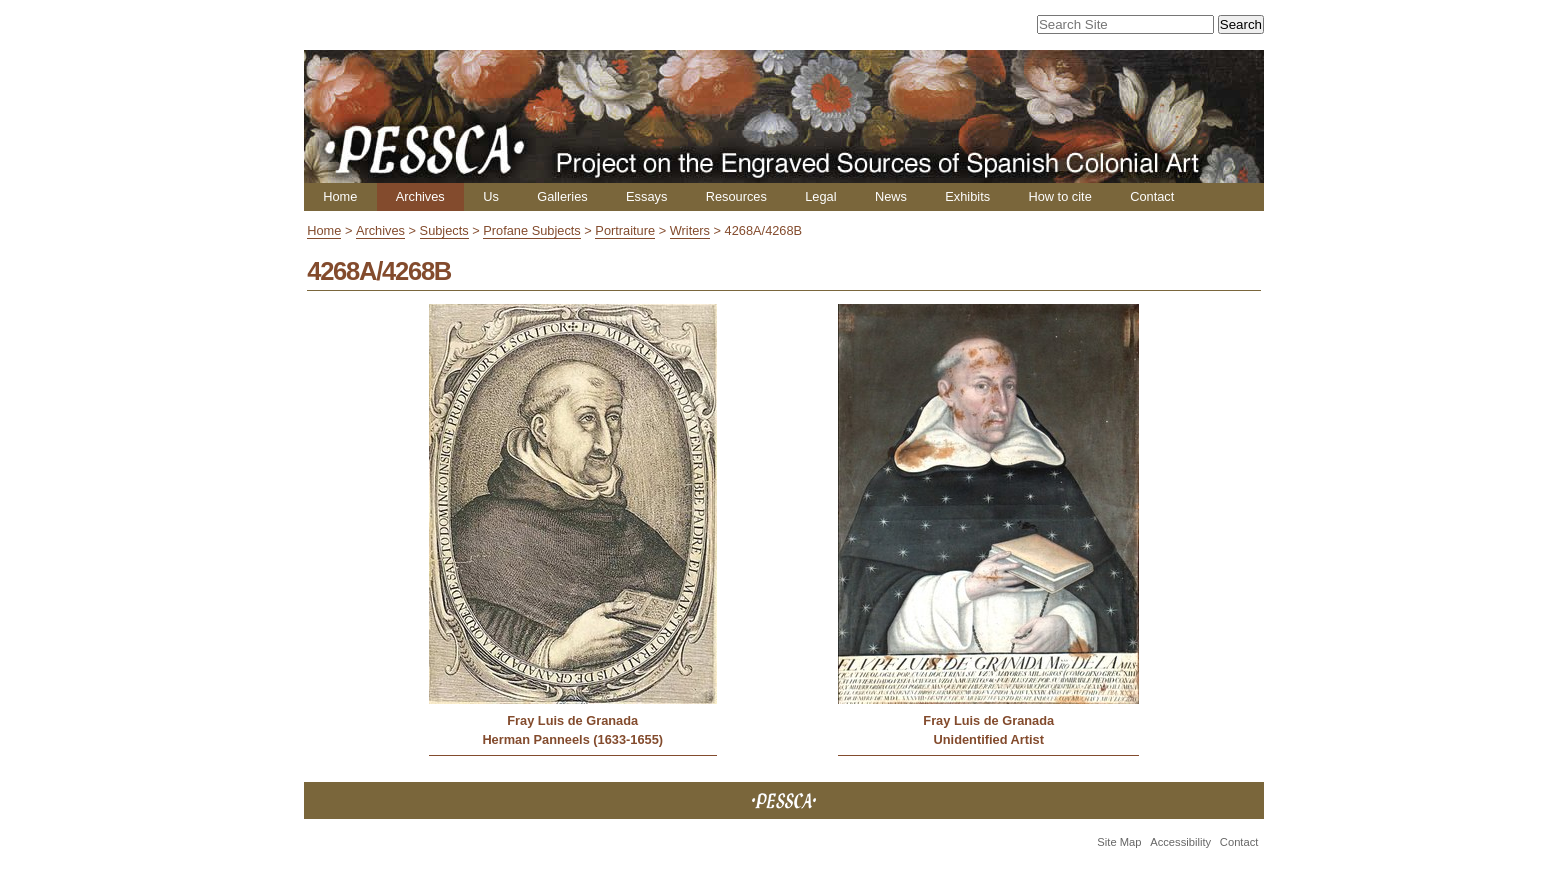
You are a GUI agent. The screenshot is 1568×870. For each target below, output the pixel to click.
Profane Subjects (531, 230)
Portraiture (625, 230)
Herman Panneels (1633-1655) (572, 739)
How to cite (1059, 196)
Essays (646, 196)
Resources (736, 196)
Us (491, 196)
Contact (1152, 196)
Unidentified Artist (989, 739)
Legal (820, 196)
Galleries (562, 196)
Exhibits (967, 196)
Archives (420, 196)
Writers (690, 230)
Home (340, 196)
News (891, 196)
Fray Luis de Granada (572, 720)
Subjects (444, 230)
